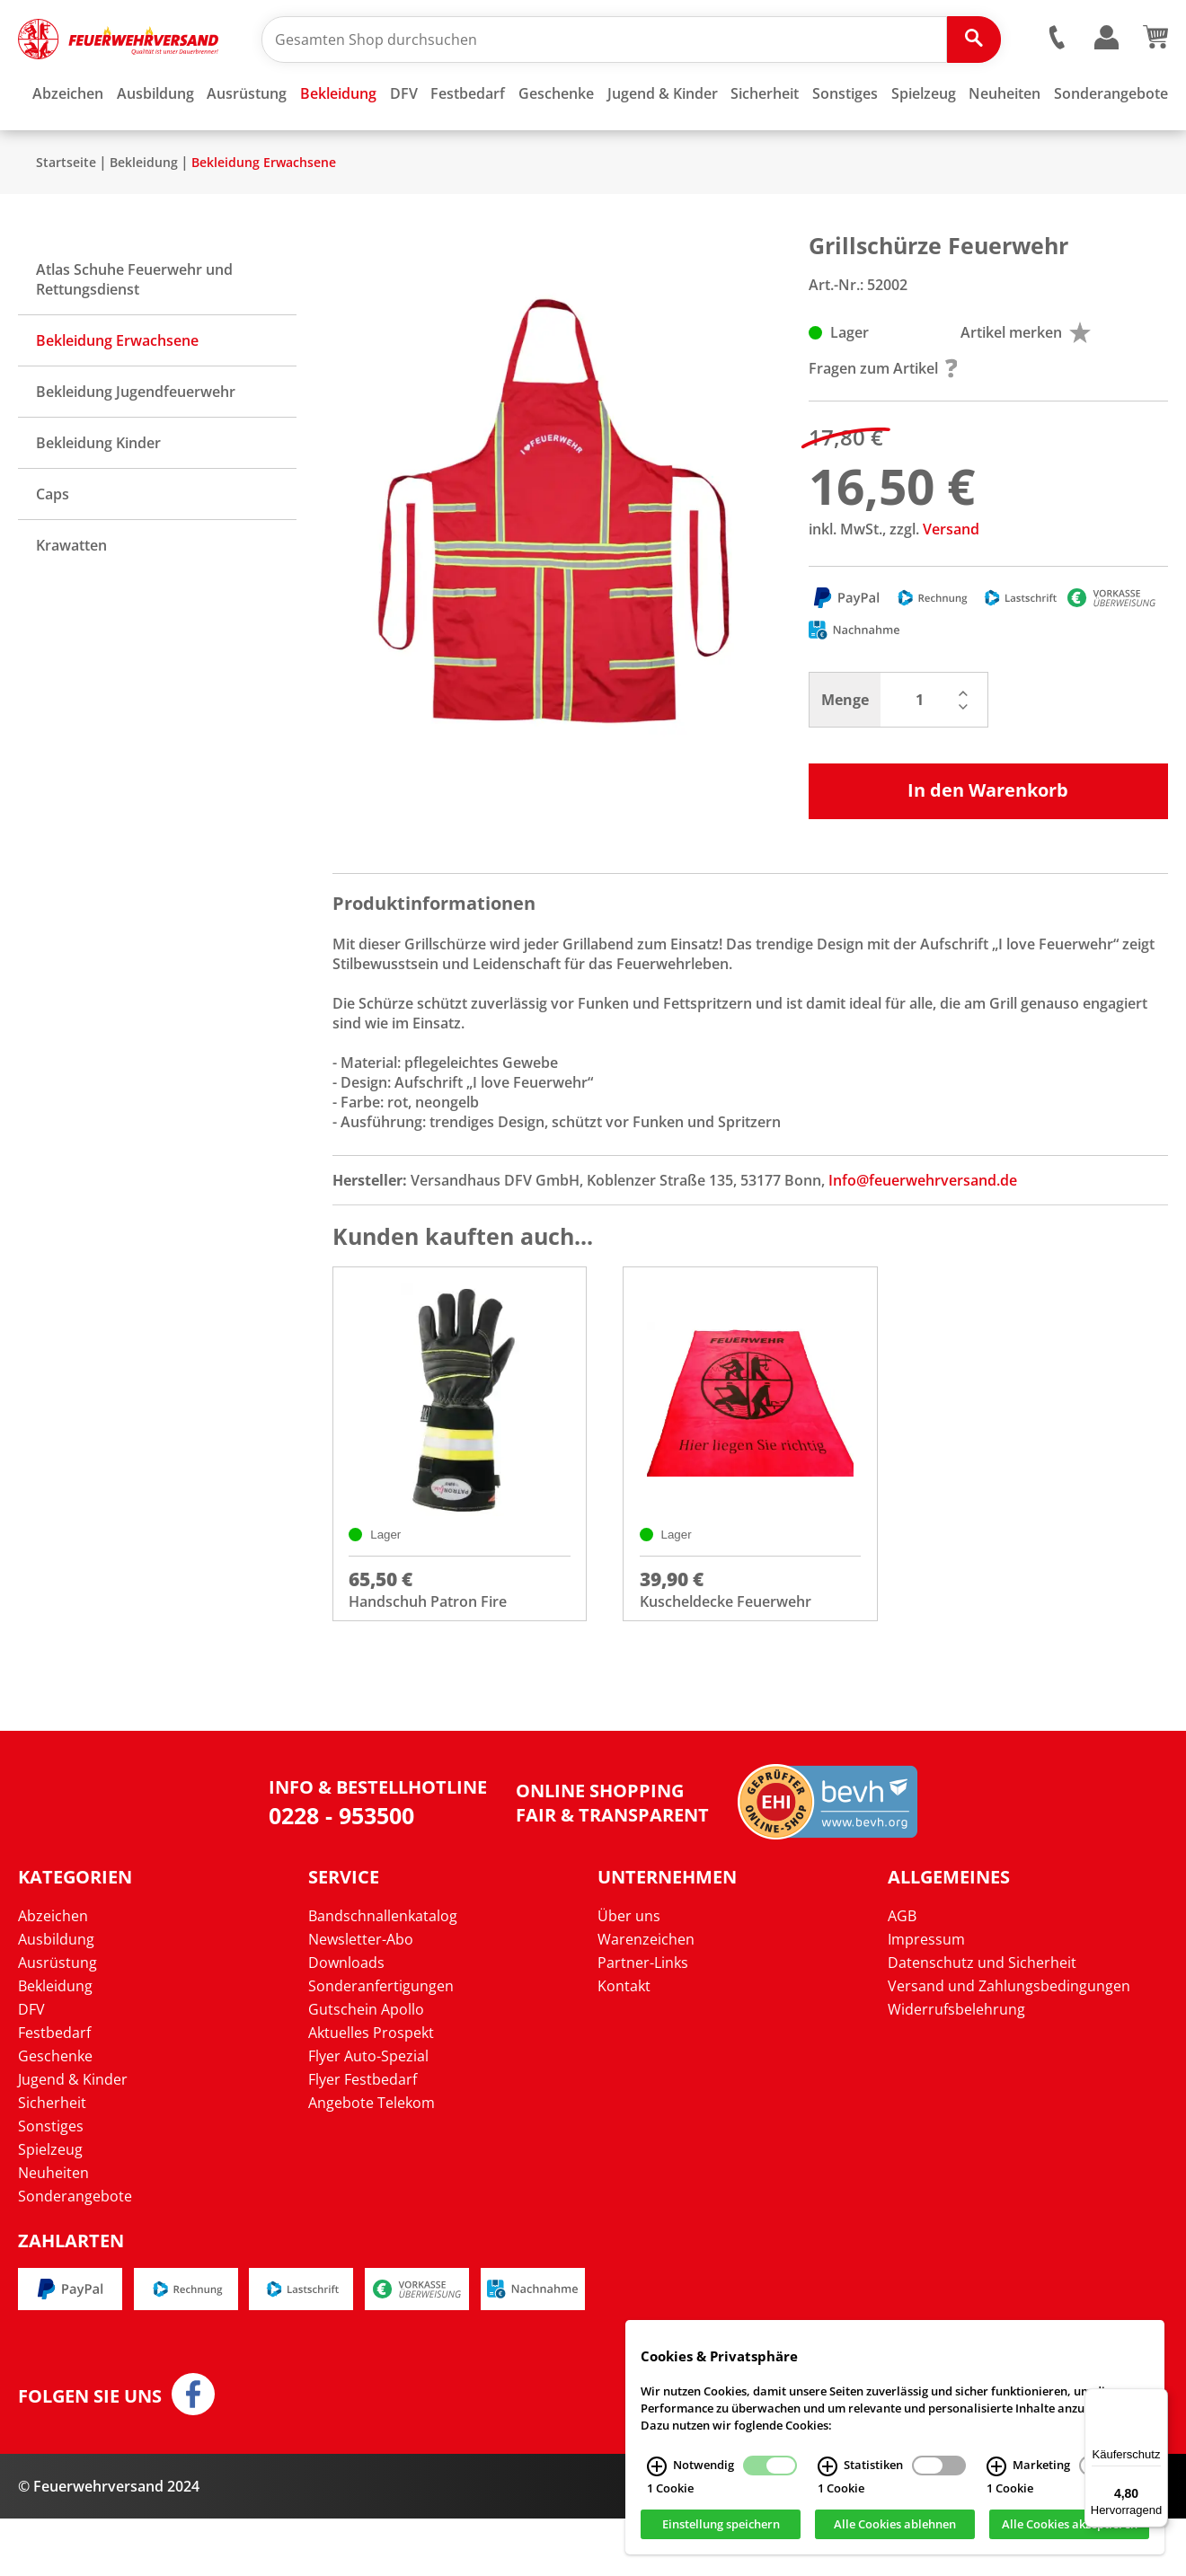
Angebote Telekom (371, 2159)
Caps (52, 547)
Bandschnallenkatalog (382, 1972)
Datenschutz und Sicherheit (982, 2019)
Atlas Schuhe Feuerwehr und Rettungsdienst (134, 332)
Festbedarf (54, 2089)
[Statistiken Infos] (827, 2466)
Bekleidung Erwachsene (263, 215)
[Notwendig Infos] (657, 2466)
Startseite (66, 215)
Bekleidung (144, 215)
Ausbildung (56, 1996)
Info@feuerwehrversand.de (922, 1233)
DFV (31, 2066)
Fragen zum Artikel (883, 421)
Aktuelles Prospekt (371, 2089)
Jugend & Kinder (73, 2136)
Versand (951, 582)
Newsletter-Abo (360, 1996)
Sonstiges (51, 2182)
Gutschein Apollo (366, 2066)
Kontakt (624, 2042)
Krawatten (71, 598)
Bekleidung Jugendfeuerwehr (135, 444)
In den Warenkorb (987, 843)
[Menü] (1157, 2399)
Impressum (926, 1996)
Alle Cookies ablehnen (895, 2525)
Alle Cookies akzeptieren (1069, 2525)
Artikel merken (1025, 385)
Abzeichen (53, 1972)
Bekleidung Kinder (98, 496)
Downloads (346, 2019)
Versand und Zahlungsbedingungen (1009, 2042)
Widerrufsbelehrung (956, 2066)
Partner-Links (642, 2019)
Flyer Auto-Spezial (368, 2112)
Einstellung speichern (721, 2525)
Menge (845, 753)
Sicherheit (52, 2159)
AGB (902, 1972)
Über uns (628, 1972)
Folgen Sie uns (90, 2454)
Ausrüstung (57, 2019)
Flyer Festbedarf (362, 2136)
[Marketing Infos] (996, 2466)
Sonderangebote (75, 2253)
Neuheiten (53, 2229)
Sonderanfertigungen (381, 2042)
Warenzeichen (646, 1996)
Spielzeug (50, 2206)
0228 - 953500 (341, 1872)
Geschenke (55, 2112)
